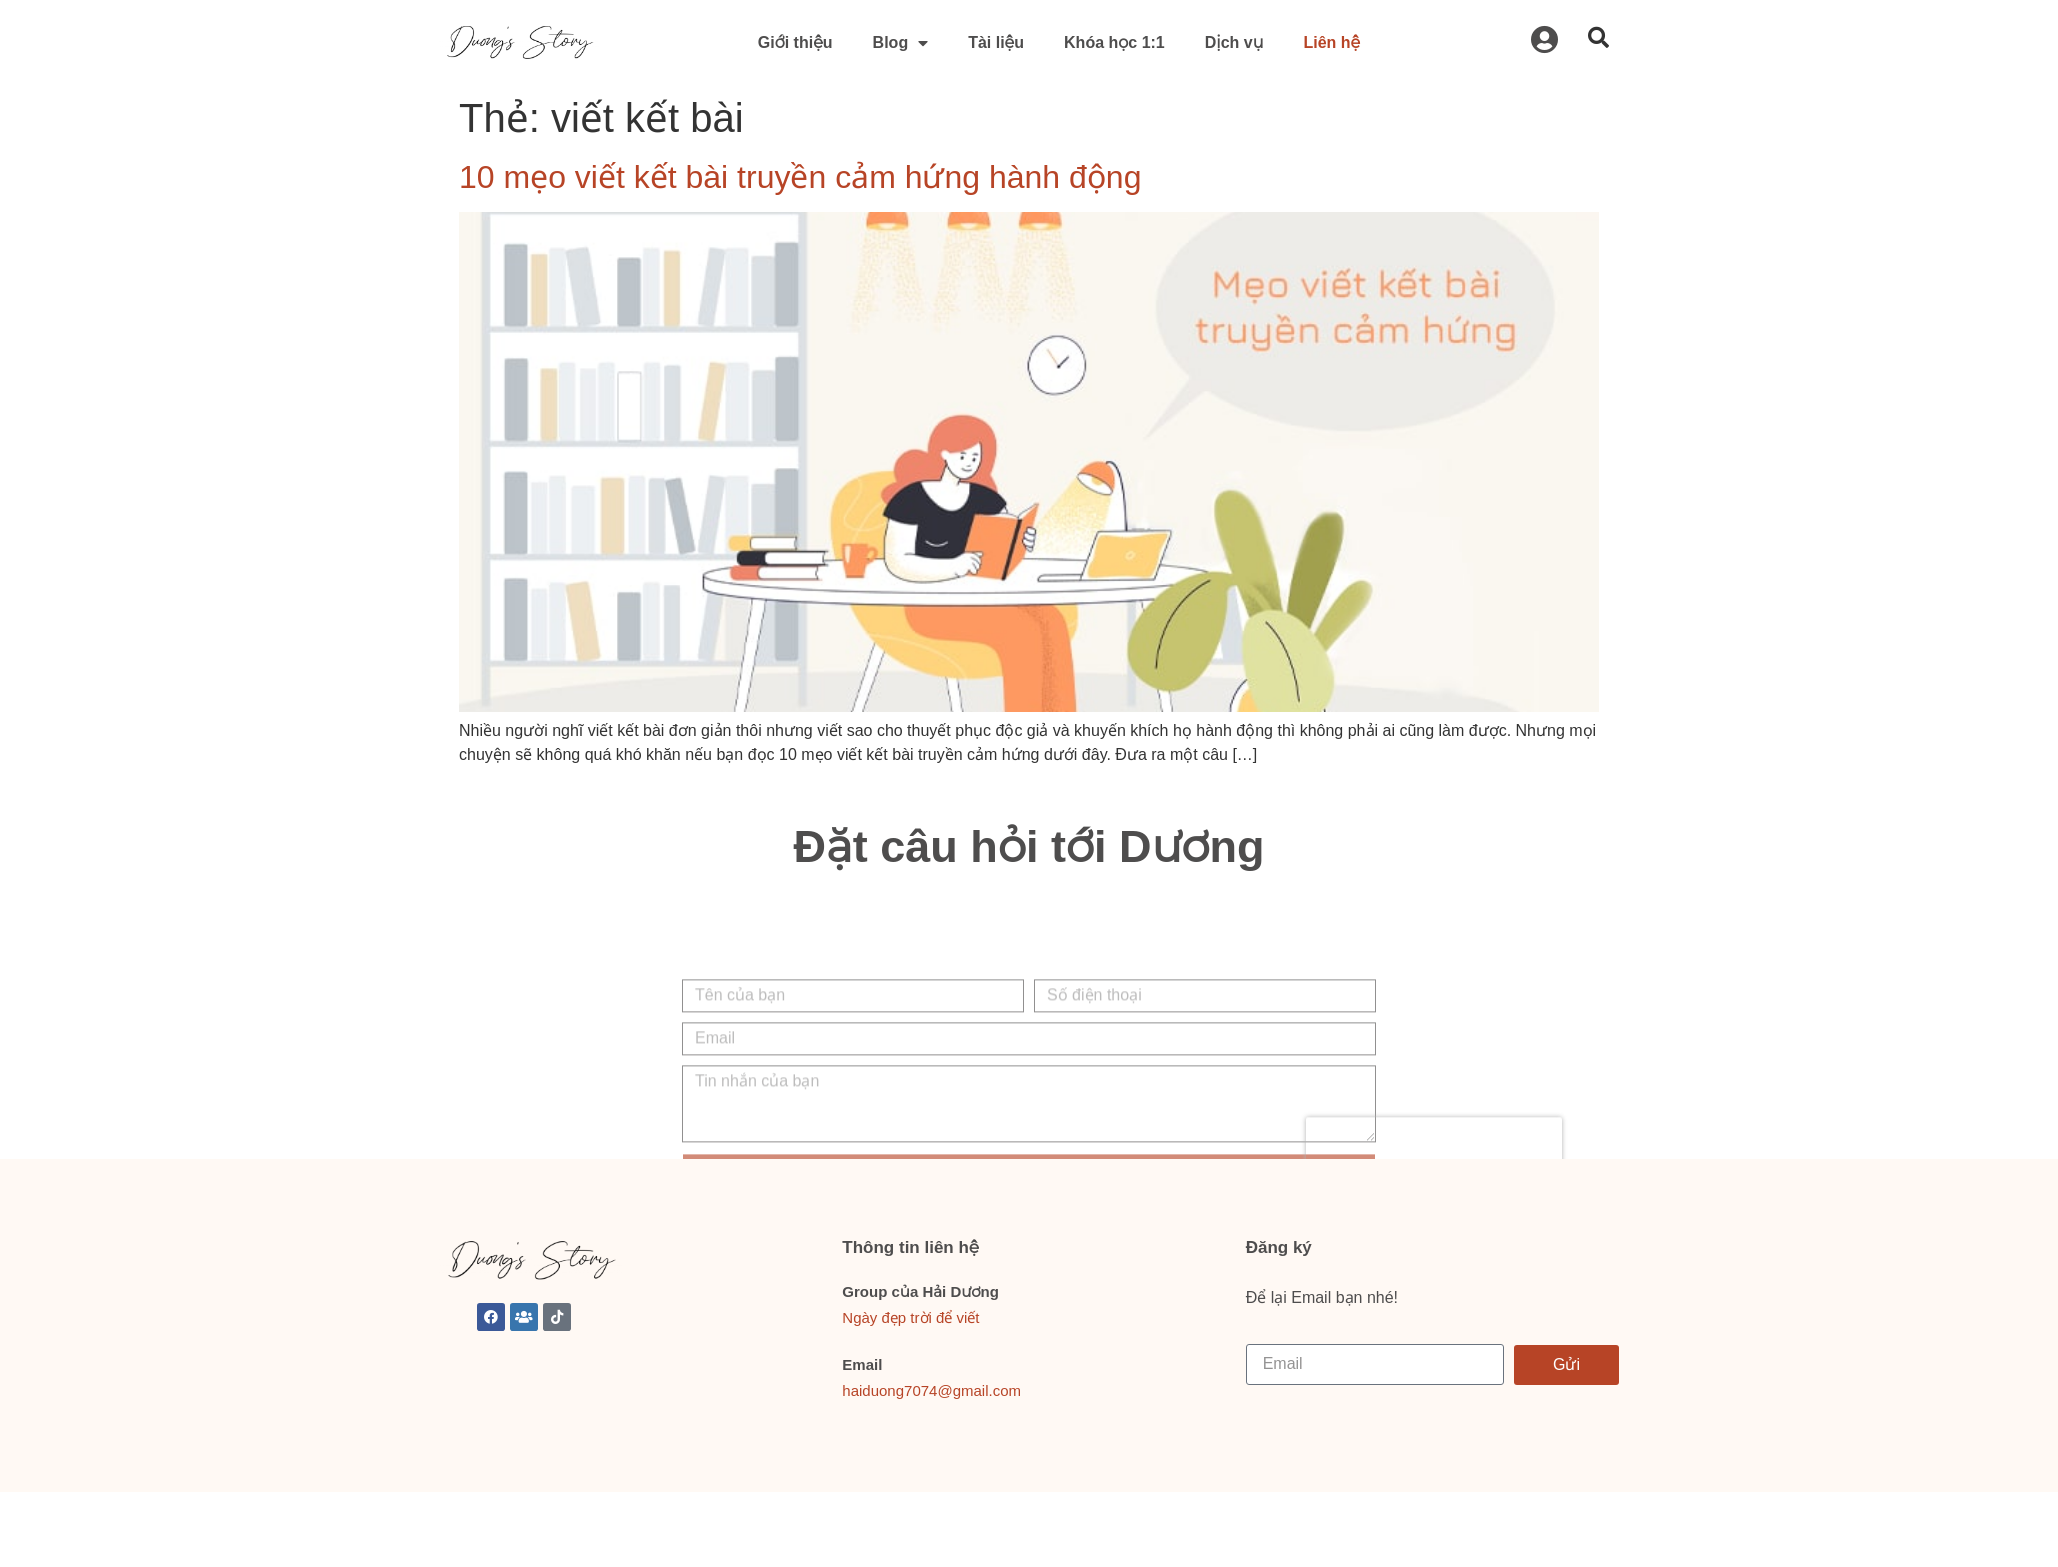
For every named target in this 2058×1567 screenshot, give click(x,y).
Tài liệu (996, 42)
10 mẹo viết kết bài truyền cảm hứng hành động (800, 177)
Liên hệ (1331, 42)
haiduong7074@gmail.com (931, 1390)
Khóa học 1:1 (1114, 42)
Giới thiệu (795, 42)
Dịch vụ (1234, 42)
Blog (901, 43)
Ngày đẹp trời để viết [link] (910, 1317)
